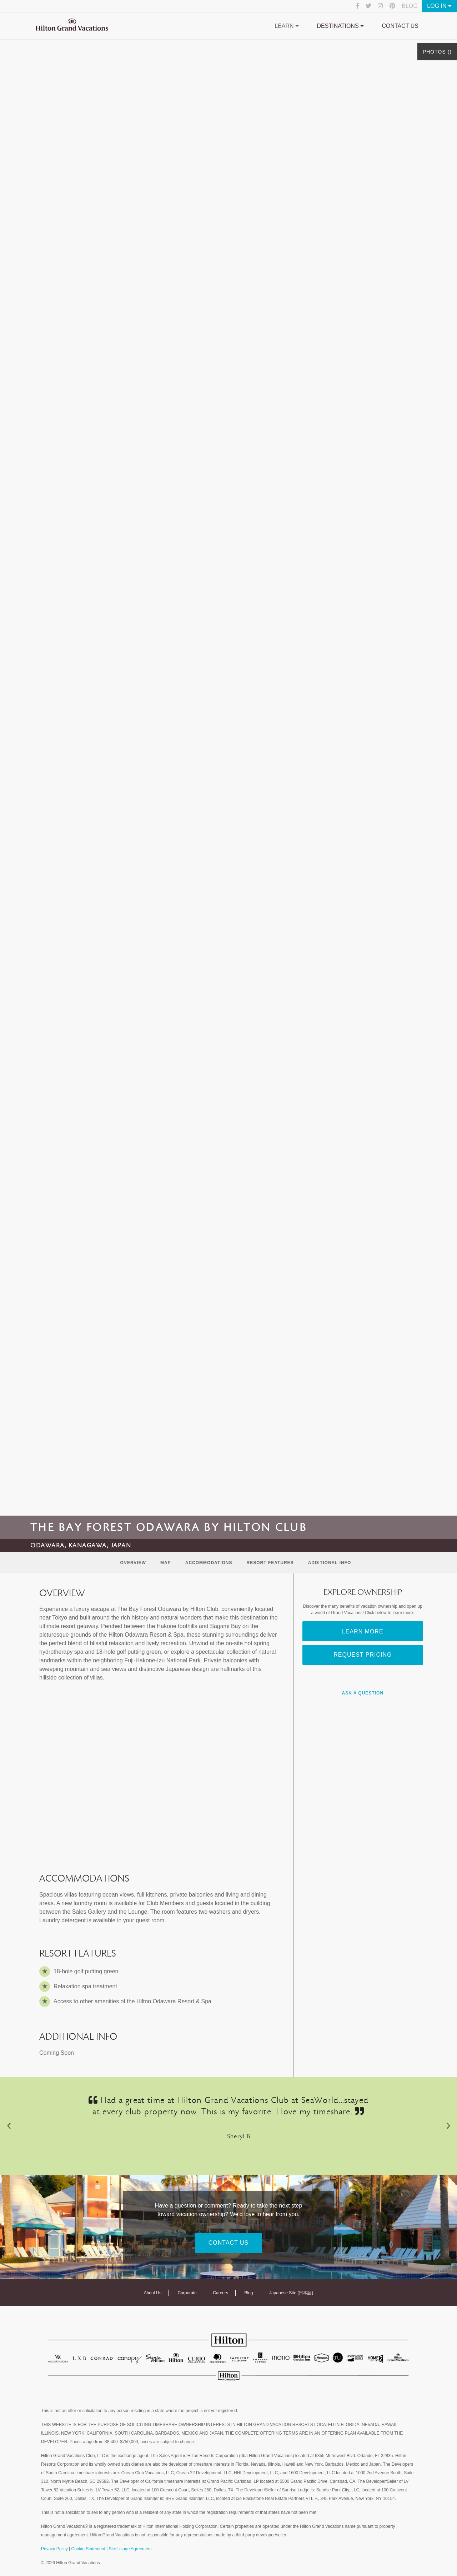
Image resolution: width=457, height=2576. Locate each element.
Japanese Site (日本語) (291, 2292)
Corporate (186, 2292)
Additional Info (329, 1562)
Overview (133, 1562)
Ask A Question (362, 1693)
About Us (152, 2292)
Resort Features (270, 1562)
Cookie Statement (88, 2548)
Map (165, 1562)
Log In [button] (439, 6)
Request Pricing (362, 1655)
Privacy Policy (54, 2548)
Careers (220, 2292)
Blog (409, 6)
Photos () (437, 52)
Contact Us (400, 26)
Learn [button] (287, 26)
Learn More (362, 1631)
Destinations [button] (340, 26)
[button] (9, 2126)
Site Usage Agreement (130, 2548)
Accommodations (208, 1562)
